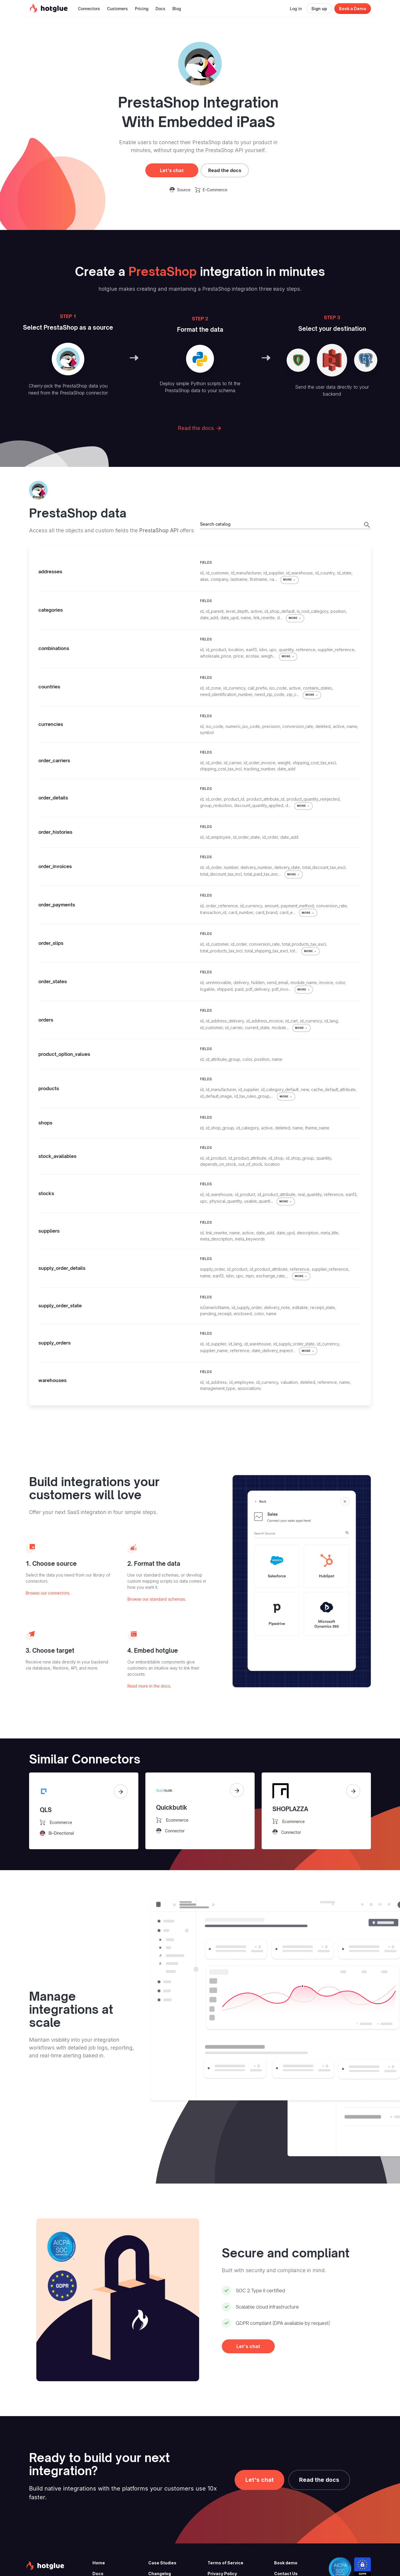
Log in (296, 8)
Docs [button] (160, 8)
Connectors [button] (89, 8)
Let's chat (172, 170)
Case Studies (162, 2562)
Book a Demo (352, 8)
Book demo (285, 2562)
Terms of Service (225, 2562)
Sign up (319, 8)
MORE (289, 579)
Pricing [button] (142, 8)
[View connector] (121, 1791)
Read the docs (224, 170)
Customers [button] (117, 8)
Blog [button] (176, 8)
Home (98, 2562)
